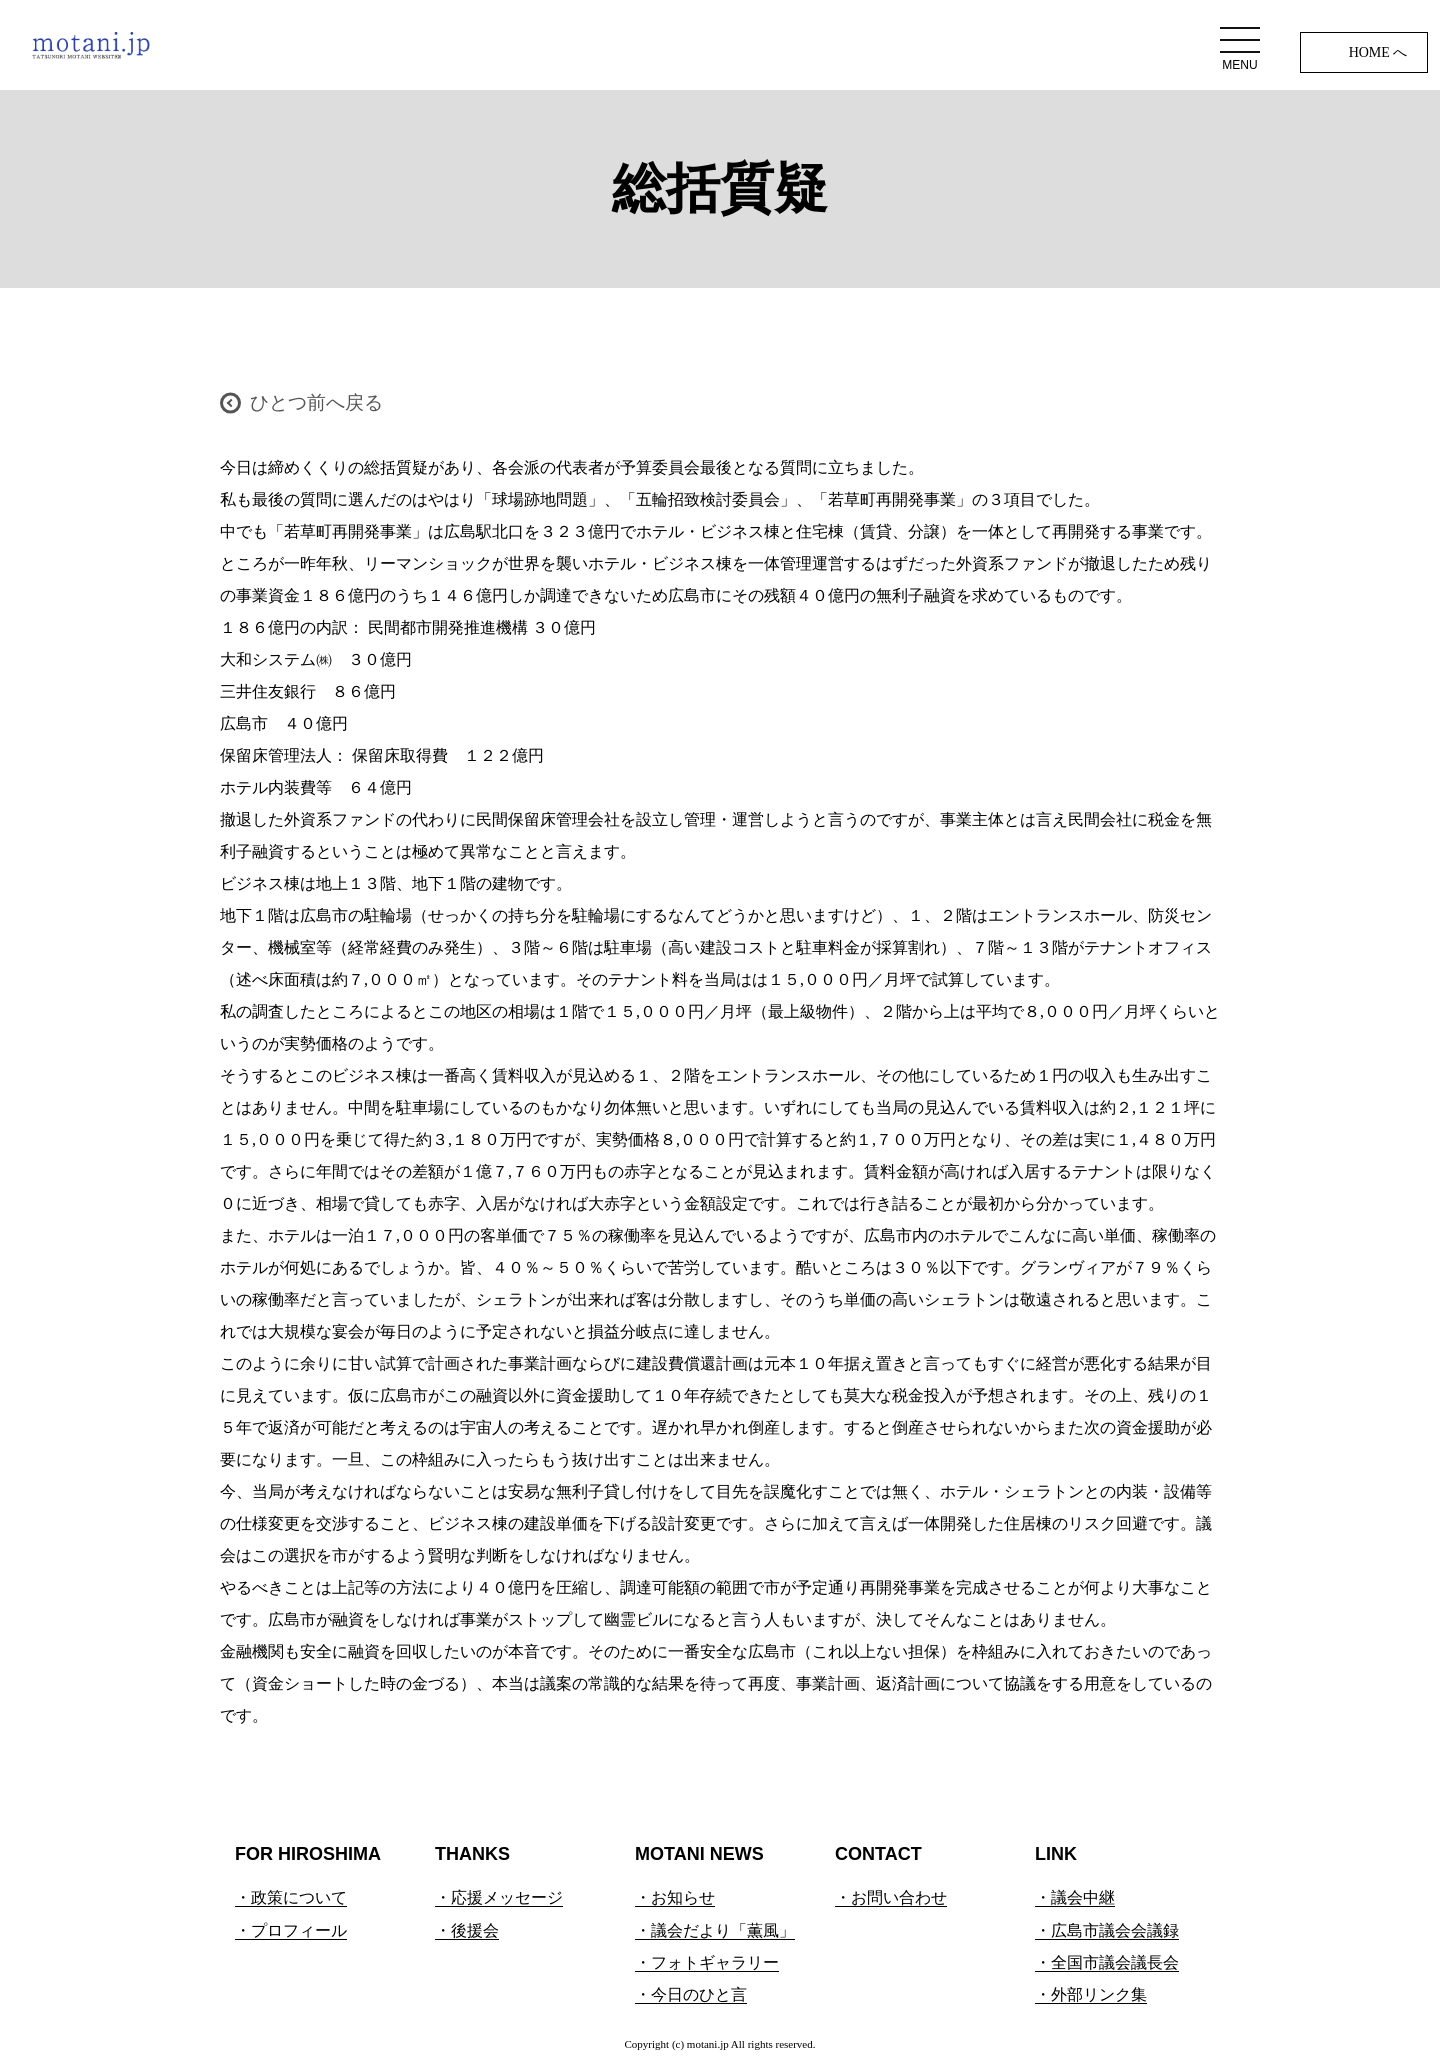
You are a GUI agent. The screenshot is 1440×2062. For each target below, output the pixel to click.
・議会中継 (1075, 1897)
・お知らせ (675, 1897)
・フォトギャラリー (707, 1962)
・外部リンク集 (1091, 1994)
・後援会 (467, 1930)
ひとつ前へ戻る (316, 402)
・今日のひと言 (691, 1994)
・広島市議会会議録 (1107, 1930)
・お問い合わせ (891, 1897)
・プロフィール (291, 1930)
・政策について (291, 1897)
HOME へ (1378, 52)
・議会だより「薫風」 (715, 1930)
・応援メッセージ (499, 1897)
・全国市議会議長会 (1107, 1962)
